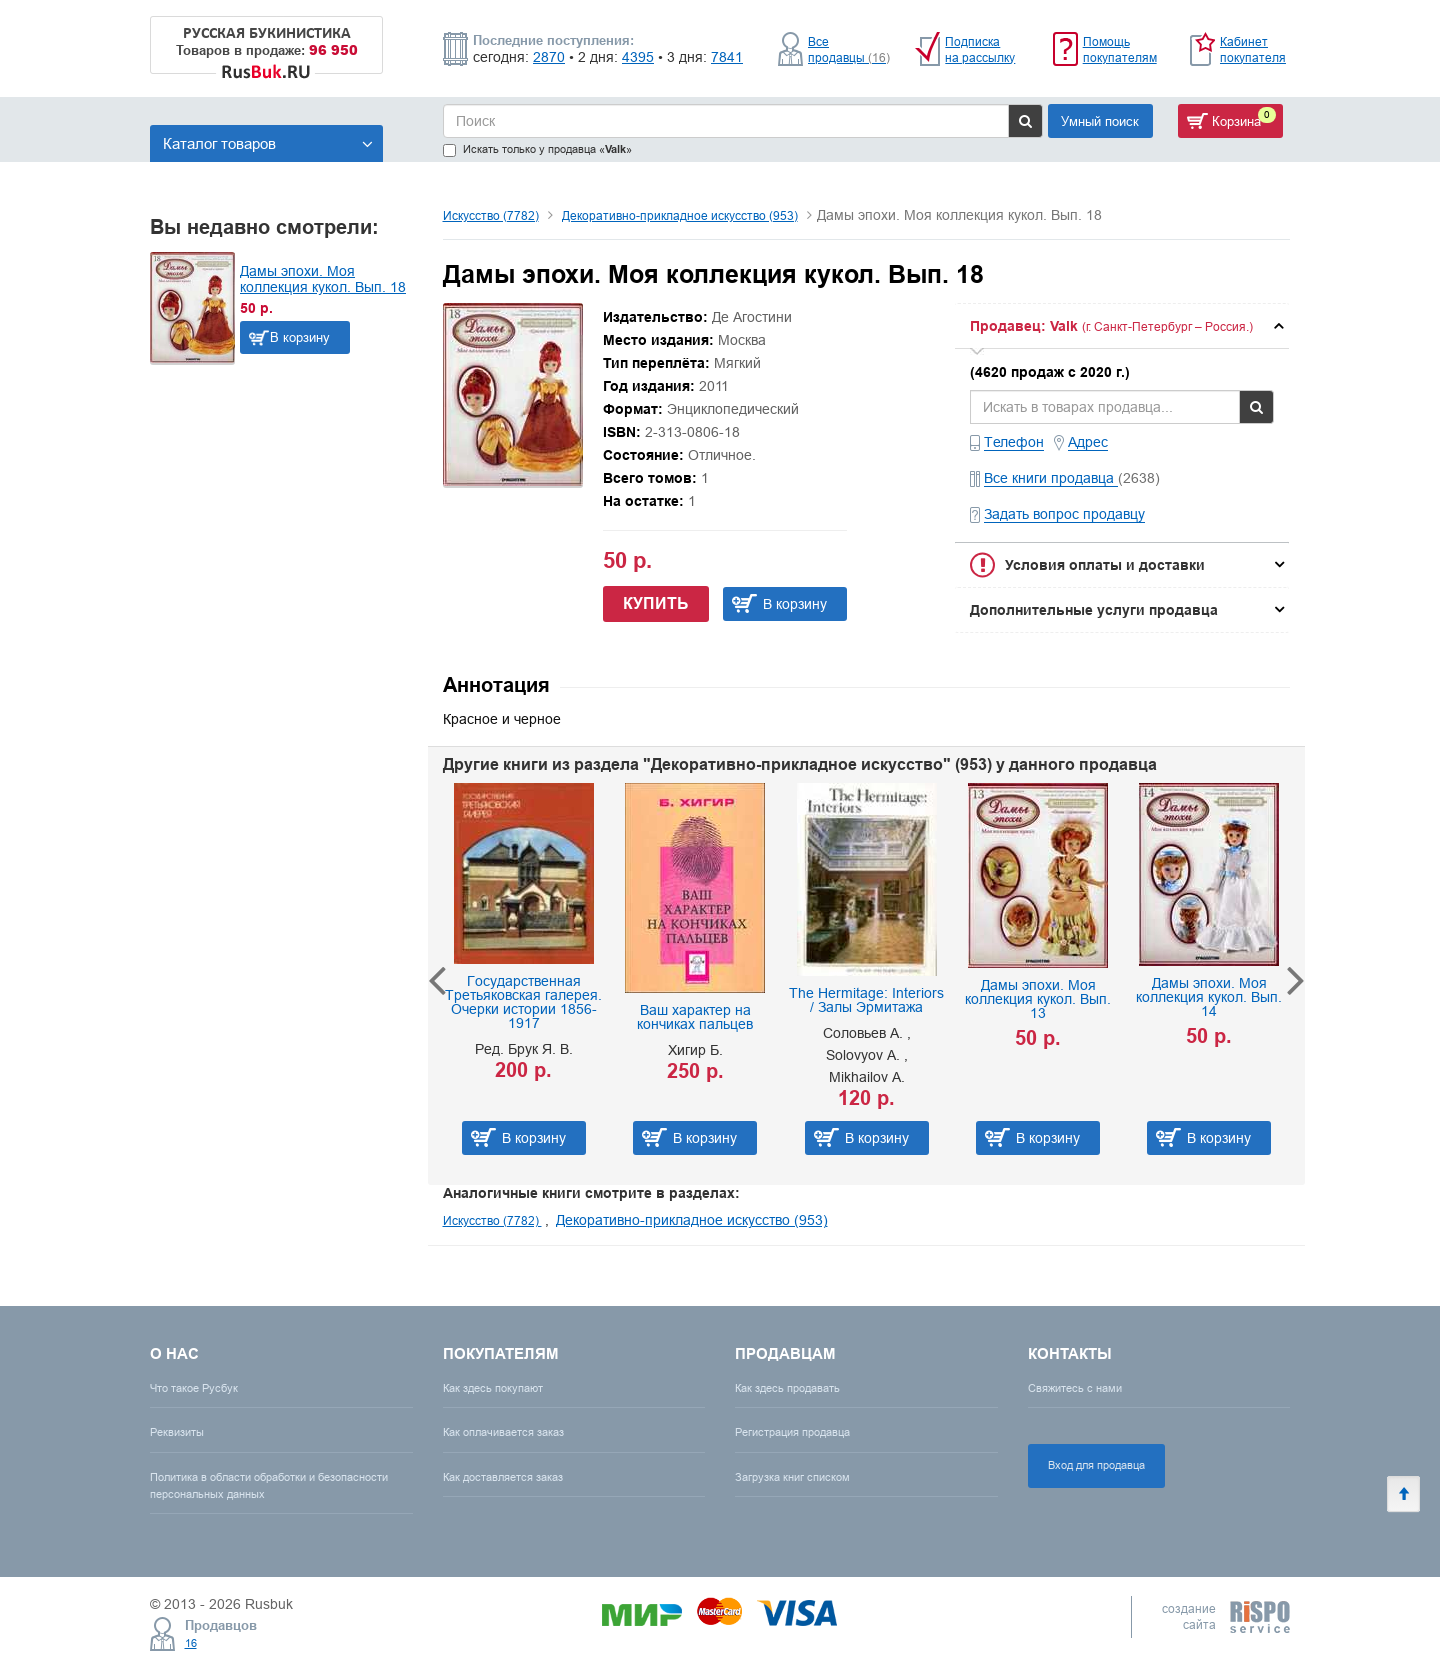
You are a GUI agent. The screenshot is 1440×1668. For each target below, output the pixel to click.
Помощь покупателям (1120, 49)
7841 (727, 57)
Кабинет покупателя (1253, 49)
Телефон (1014, 442)
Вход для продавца (1096, 1465)
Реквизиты (177, 1432)
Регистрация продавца (792, 1432)
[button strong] (1122, 326)
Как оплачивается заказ (503, 1432)
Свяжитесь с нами (1075, 1388)
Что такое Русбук (194, 1388)
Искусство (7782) (491, 215)
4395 (638, 57)
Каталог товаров (268, 143)
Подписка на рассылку (980, 49)
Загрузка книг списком (792, 1477)
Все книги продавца (1051, 478)
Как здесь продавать (787, 1388)
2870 (549, 57)
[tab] (1122, 326)
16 (191, 1643)
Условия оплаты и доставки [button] (1105, 565)
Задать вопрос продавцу (1064, 514)
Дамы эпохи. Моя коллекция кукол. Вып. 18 (323, 279)
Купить (656, 603)
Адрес (1088, 442)
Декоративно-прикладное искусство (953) (680, 215)
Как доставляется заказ (503, 1477)
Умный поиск (1100, 121)
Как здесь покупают (493, 1388)
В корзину (300, 337)
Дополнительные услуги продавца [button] (1094, 610)
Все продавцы (849, 49)
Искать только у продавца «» (537, 149)
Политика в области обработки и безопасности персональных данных (269, 1485)
